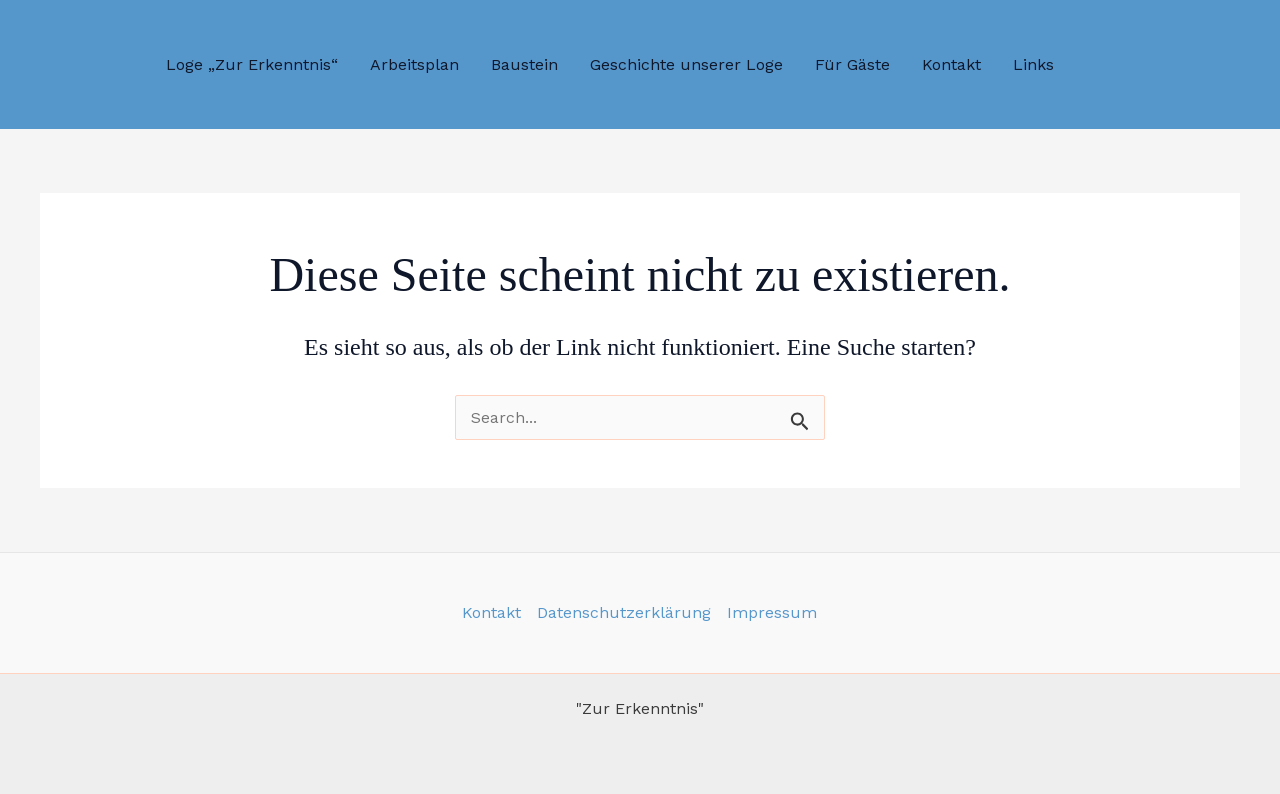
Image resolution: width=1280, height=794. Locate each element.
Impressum (772, 612)
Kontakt (491, 612)
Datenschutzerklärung (624, 612)
